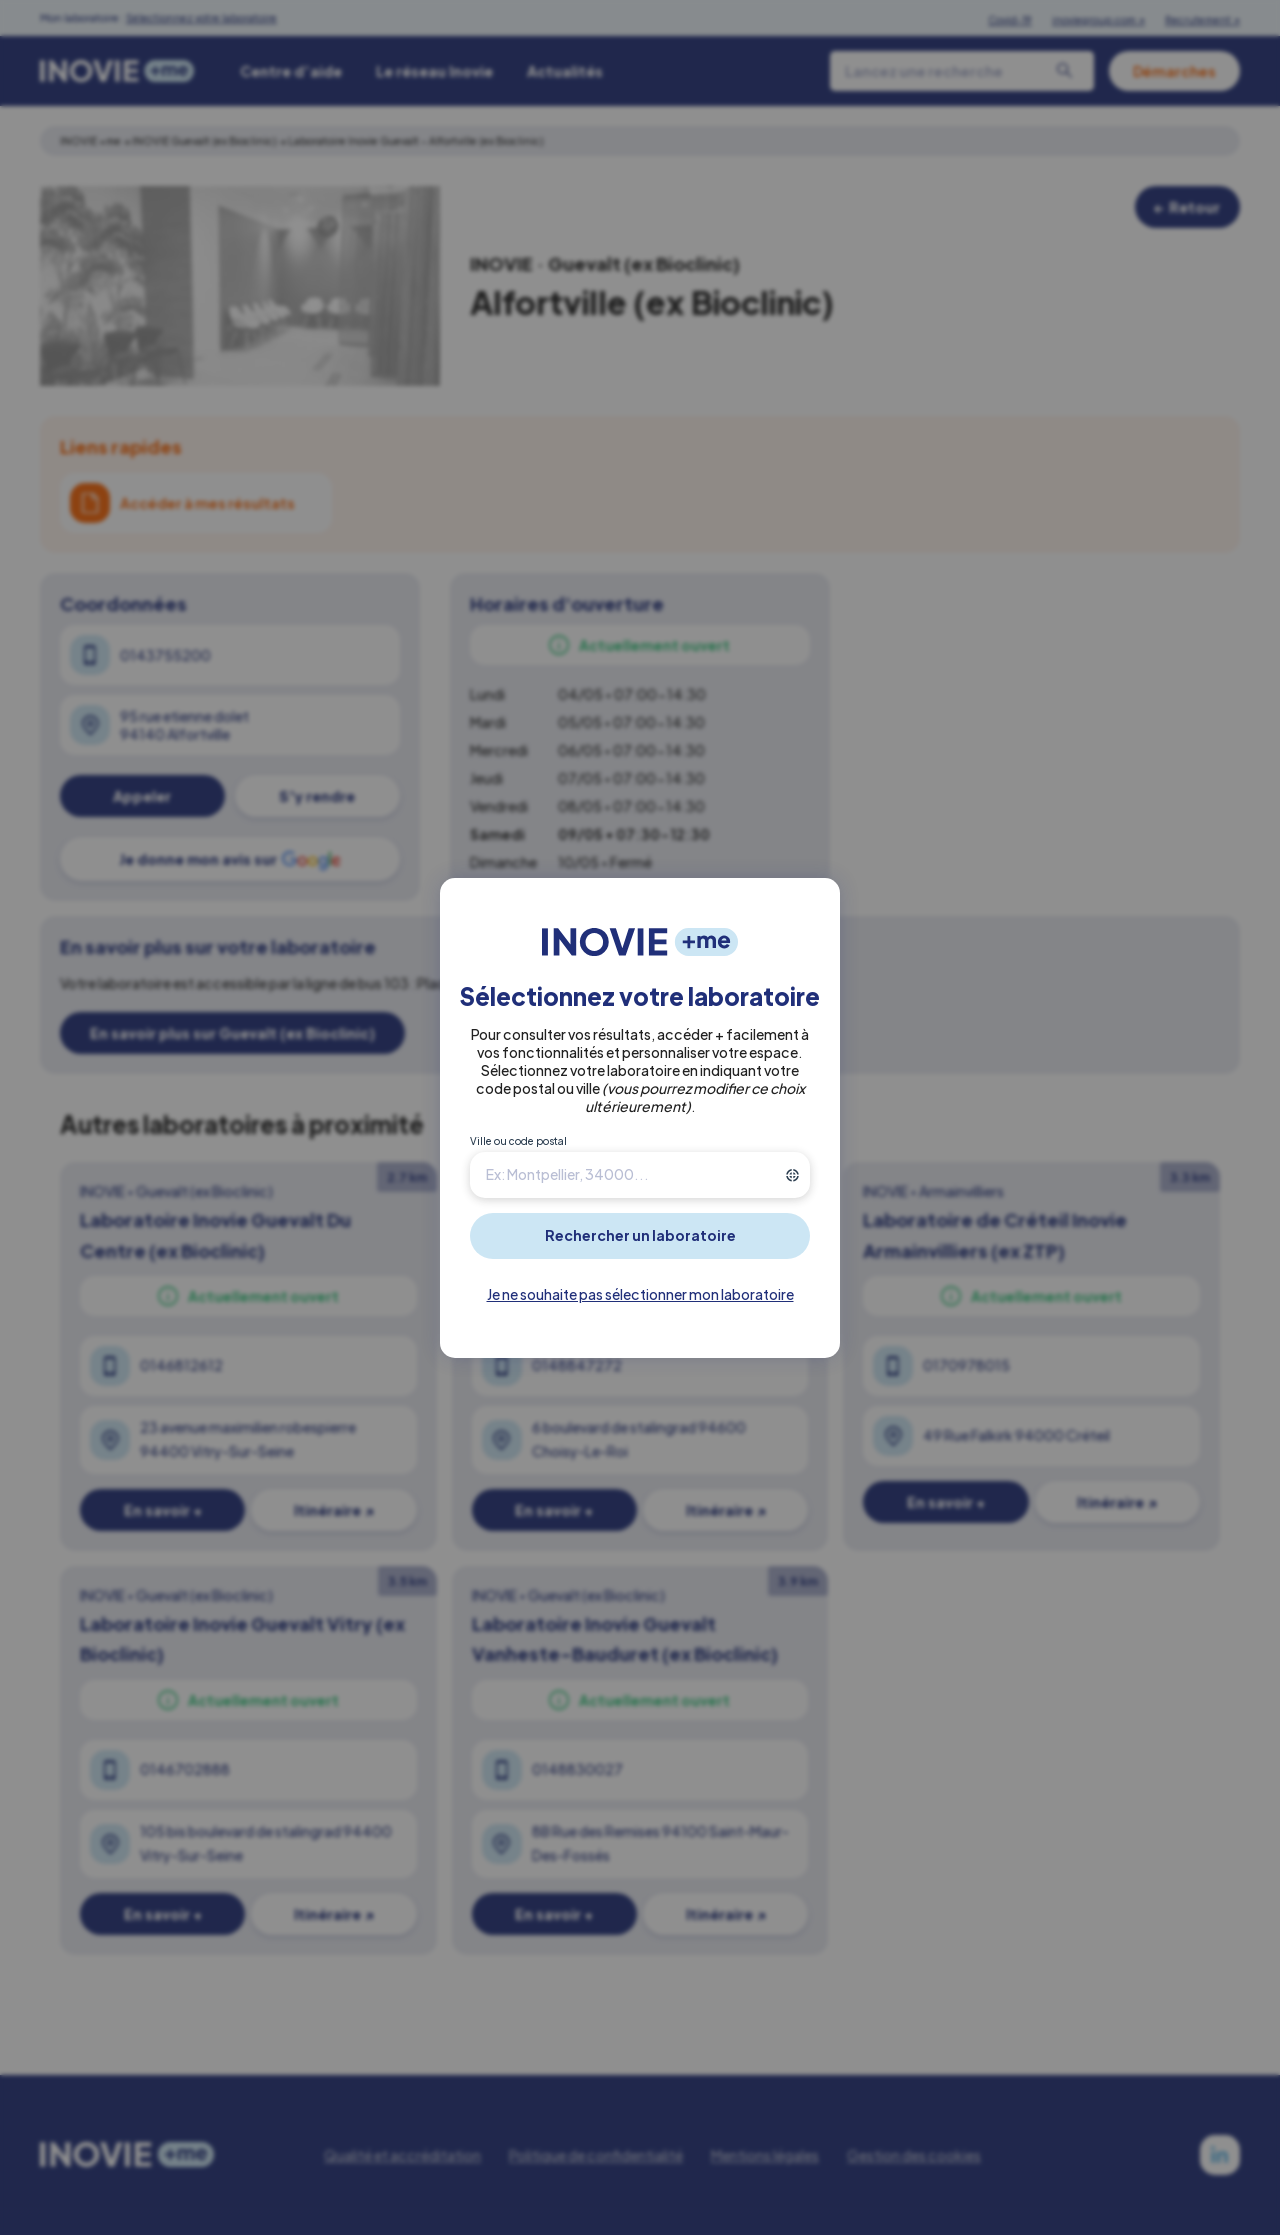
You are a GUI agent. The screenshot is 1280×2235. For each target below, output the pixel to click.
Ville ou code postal (518, 1141)
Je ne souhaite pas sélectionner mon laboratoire (640, 1294)
